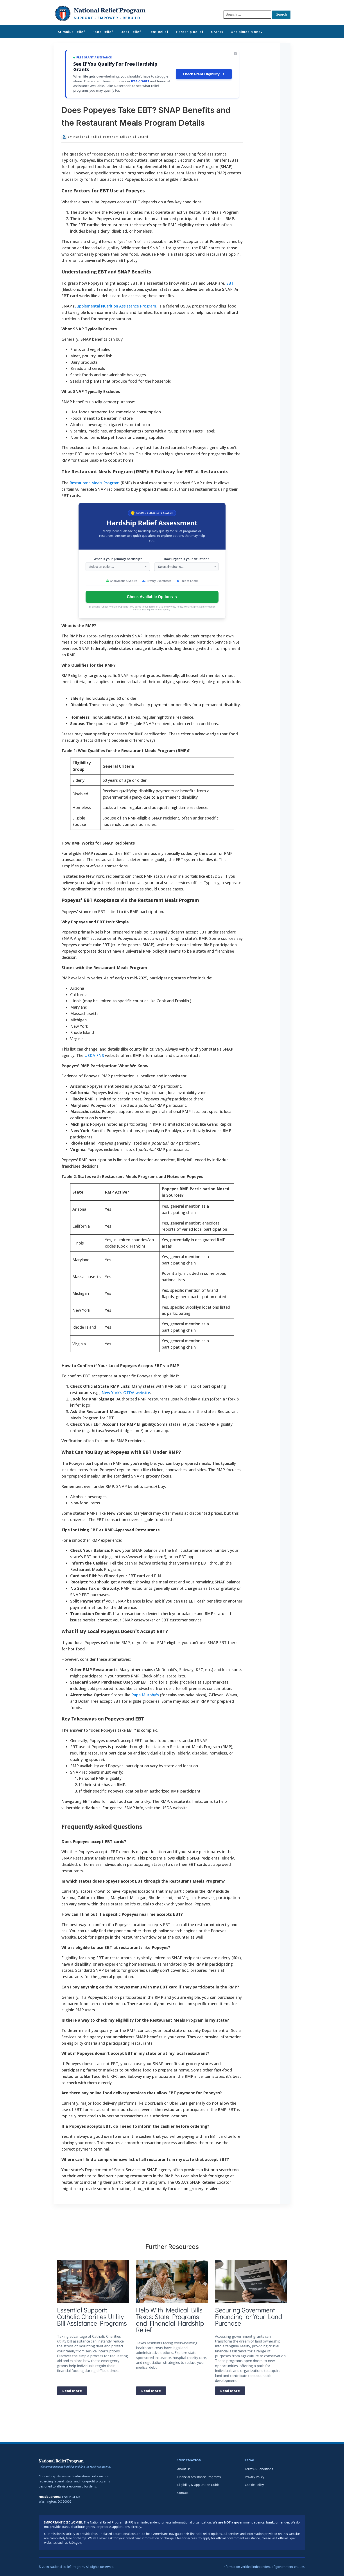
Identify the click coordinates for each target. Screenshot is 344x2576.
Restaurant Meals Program (95, 482)
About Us (183, 2469)
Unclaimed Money (247, 31)
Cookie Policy (254, 2485)
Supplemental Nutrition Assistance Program (115, 306)
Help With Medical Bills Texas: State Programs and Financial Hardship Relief (170, 2320)
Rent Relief (158, 31)
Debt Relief (131, 31)
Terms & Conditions (259, 2469)
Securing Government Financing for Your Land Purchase (248, 2316)
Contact (182, 2493)
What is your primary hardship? (118, 559)
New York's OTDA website (126, 1392)
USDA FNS (94, 1055)
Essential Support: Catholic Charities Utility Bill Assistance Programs (92, 2316)
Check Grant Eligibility (204, 74)
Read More (72, 2390)
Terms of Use (156, 606)
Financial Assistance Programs (199, 2477)
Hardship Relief (190, 31)
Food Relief (103, 31)
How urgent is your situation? (186, 559)
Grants (217, 31)
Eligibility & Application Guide (198, 2485)
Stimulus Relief (71, 31)
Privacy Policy (175, 606)
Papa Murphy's (145, 1694)
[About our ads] (235, 54)
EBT (230, 283)
